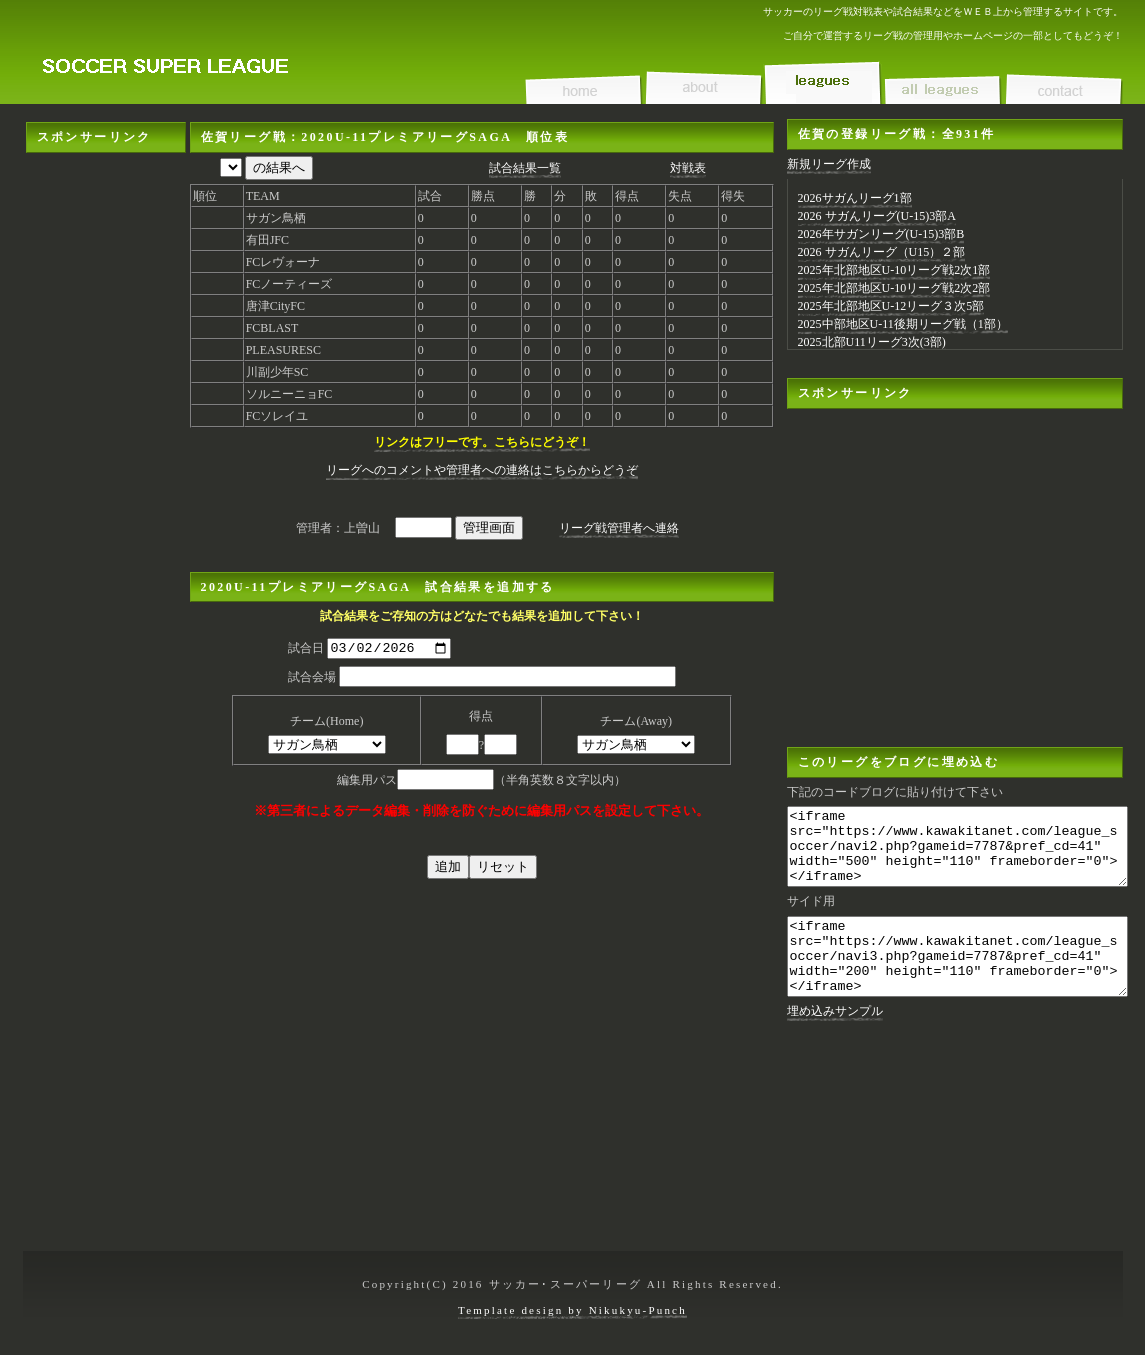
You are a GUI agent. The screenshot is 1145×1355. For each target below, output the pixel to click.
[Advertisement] (106, 453)
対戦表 (688, 168)
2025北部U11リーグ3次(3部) (872, 342)
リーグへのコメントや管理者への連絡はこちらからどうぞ (482, 470)
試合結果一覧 (525, 168)
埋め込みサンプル (835, 1041)
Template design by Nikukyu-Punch (572, 1310)
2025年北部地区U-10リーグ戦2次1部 (894, 270)
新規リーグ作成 (829, 164)
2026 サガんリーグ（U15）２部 (882, 252)
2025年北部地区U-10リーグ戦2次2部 (894, 288)
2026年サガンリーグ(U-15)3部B (881, 234)
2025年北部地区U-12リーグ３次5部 (891, 306)
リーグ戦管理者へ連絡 (619, 528)
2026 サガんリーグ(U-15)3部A (877, 216)
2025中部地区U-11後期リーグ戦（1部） (903, 324)
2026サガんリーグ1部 (855, 198)
